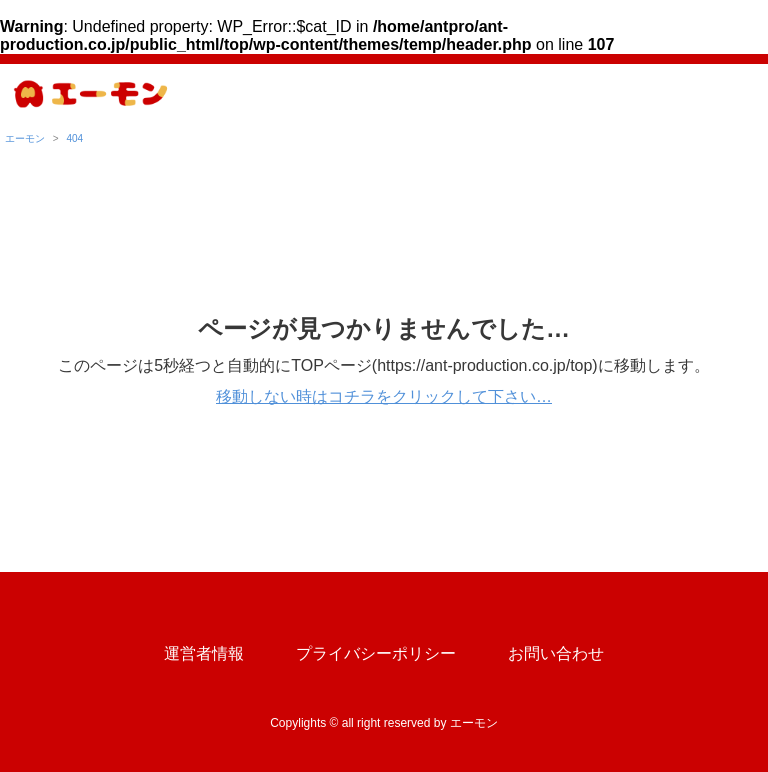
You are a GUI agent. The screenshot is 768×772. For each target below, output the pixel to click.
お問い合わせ (556, 653)
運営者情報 (204, 653)
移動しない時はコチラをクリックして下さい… (384, 396)
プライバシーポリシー (376, 653)
